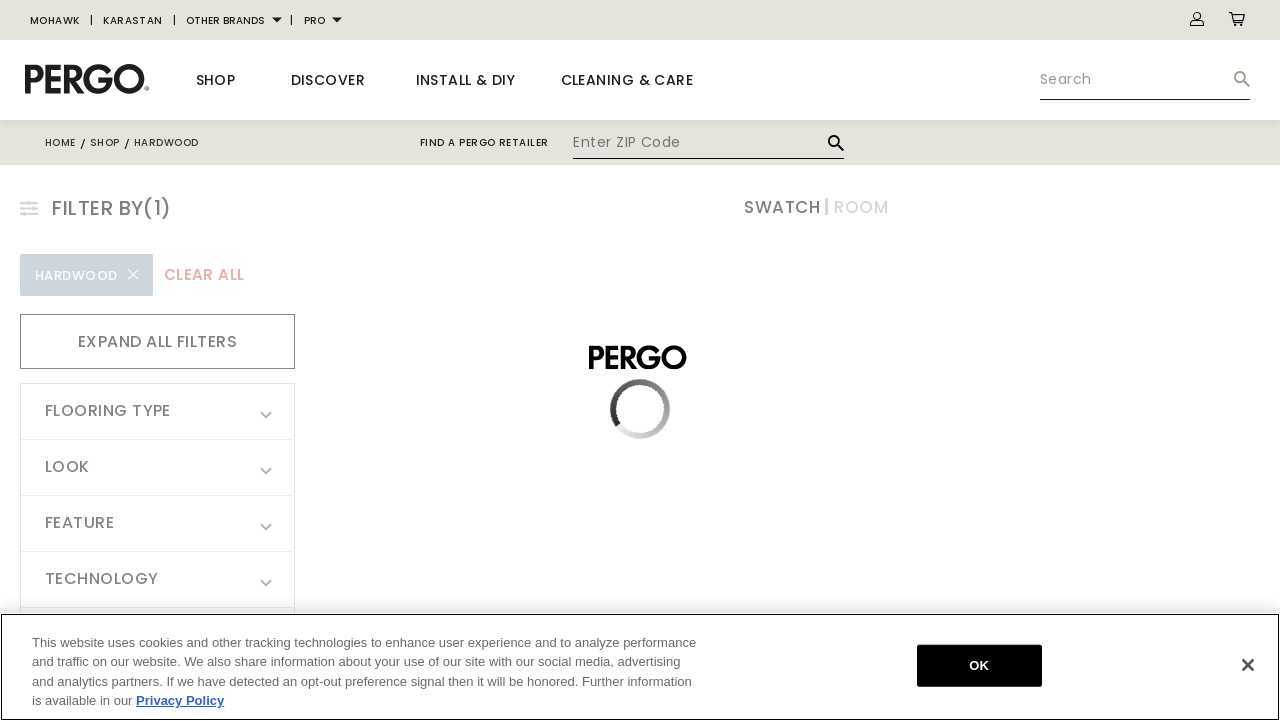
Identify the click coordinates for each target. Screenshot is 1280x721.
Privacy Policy (180, 700)
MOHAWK (55, 20)
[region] (640, 667)
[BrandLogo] (87, 80)
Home (60, 142)
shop (105, 142)
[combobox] (1145, 80)
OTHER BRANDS (225, 20)
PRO (314, 20)
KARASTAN (133, 20)
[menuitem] (55, 20)
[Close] (1248, 665)
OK (979, 665)
